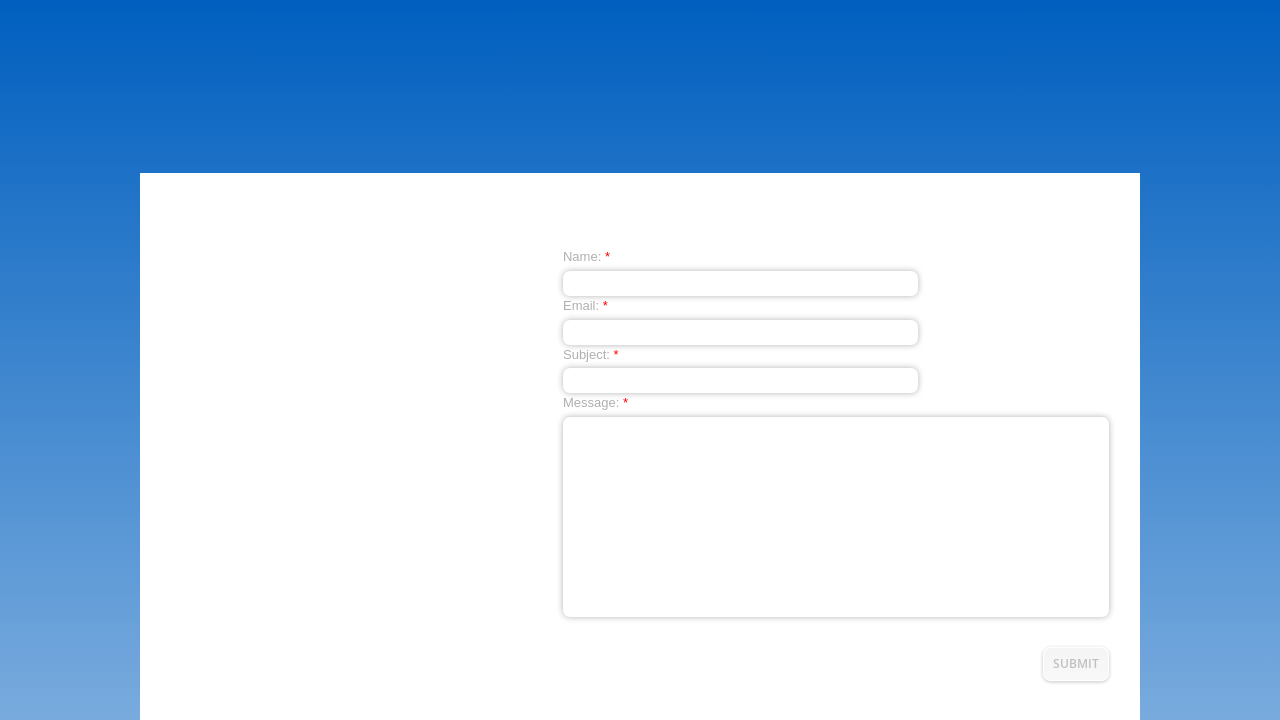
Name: (586, 256)
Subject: (591, 354)
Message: (595, 402)
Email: (585, 305)
